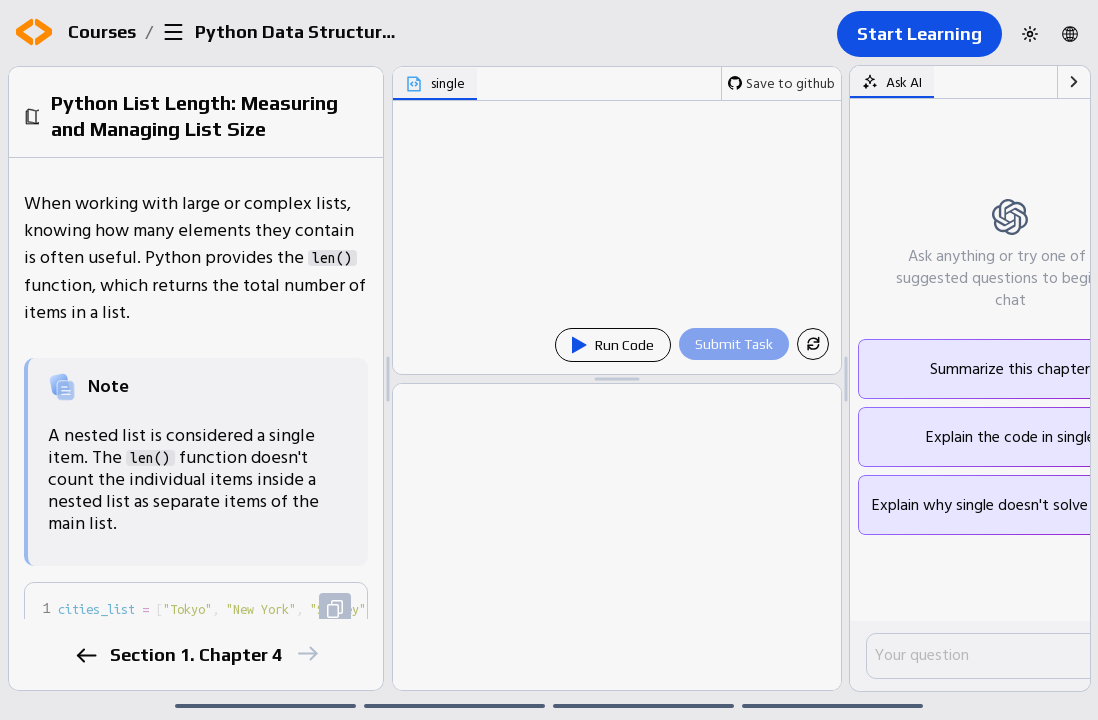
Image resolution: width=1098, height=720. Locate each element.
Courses (102, 31)
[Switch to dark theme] (1030, 34)
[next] (306, 653)
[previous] (85, 655)
